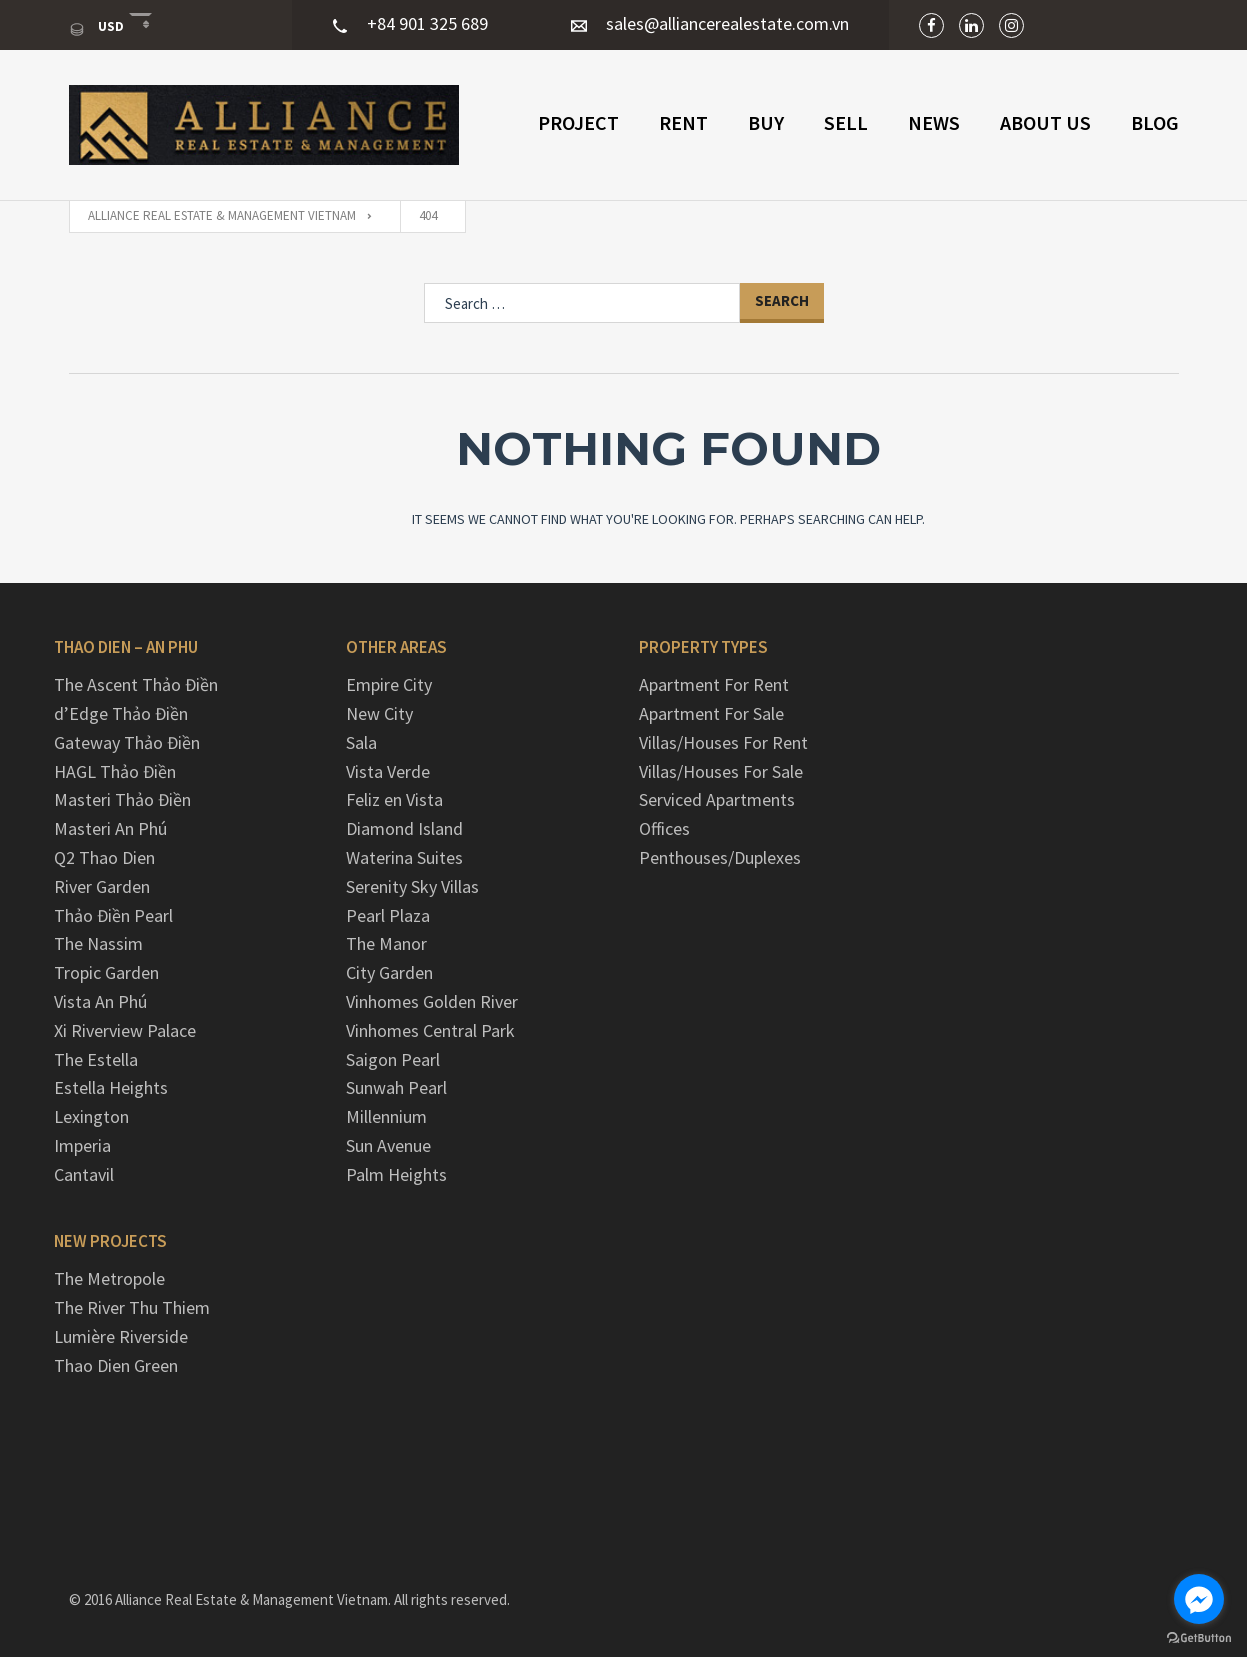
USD (98, 27)
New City (379, 713)
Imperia (82, 1145)
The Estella (96, 1059)
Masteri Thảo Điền (122, 799)
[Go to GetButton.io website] (1199, 1637)
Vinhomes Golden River (432, 1001)
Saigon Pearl (393, 1059)
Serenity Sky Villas (412, 886)
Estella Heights (111, 1087)
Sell (846, 122)
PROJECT (578, 122)
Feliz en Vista (394, 799)
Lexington (91, 1116)
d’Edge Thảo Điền (121, 713)
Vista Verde (388, 771)
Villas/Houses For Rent (723, 742)
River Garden (102, 886)
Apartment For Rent (714, 684)
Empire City (389, 684)
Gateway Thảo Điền (127, 742)
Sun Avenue (388, 1145)
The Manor (386, 943)
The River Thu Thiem (132, 1307)
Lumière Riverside (121, 1336)
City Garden (389, 972)
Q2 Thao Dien (104, 857)
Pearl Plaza (388, 915)
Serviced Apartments (717, 799)
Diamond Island (404, 828)
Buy (766, 122)
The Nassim (98, 943)
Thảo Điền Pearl (113, 915)
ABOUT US (1045, 122)
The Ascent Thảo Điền (136, 684)
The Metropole (109, 1278)
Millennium (386, 1116)
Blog (1155, 122)
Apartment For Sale (711, 713)
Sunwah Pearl (396, 1087)
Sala (361, 742)
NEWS (934, 122)
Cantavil (84, 1174)
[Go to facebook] (1199, 1599)
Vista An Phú (100, 1001)
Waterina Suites (404, 857)
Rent (683, 122)
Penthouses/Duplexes (720, 857)
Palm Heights (396, 1174)
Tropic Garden (106, 972)
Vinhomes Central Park (430, 1030)
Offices (664, 828)
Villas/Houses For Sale (721, 771)
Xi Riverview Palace (125, 1030)
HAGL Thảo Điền (115, 771)
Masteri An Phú (110, 828)
